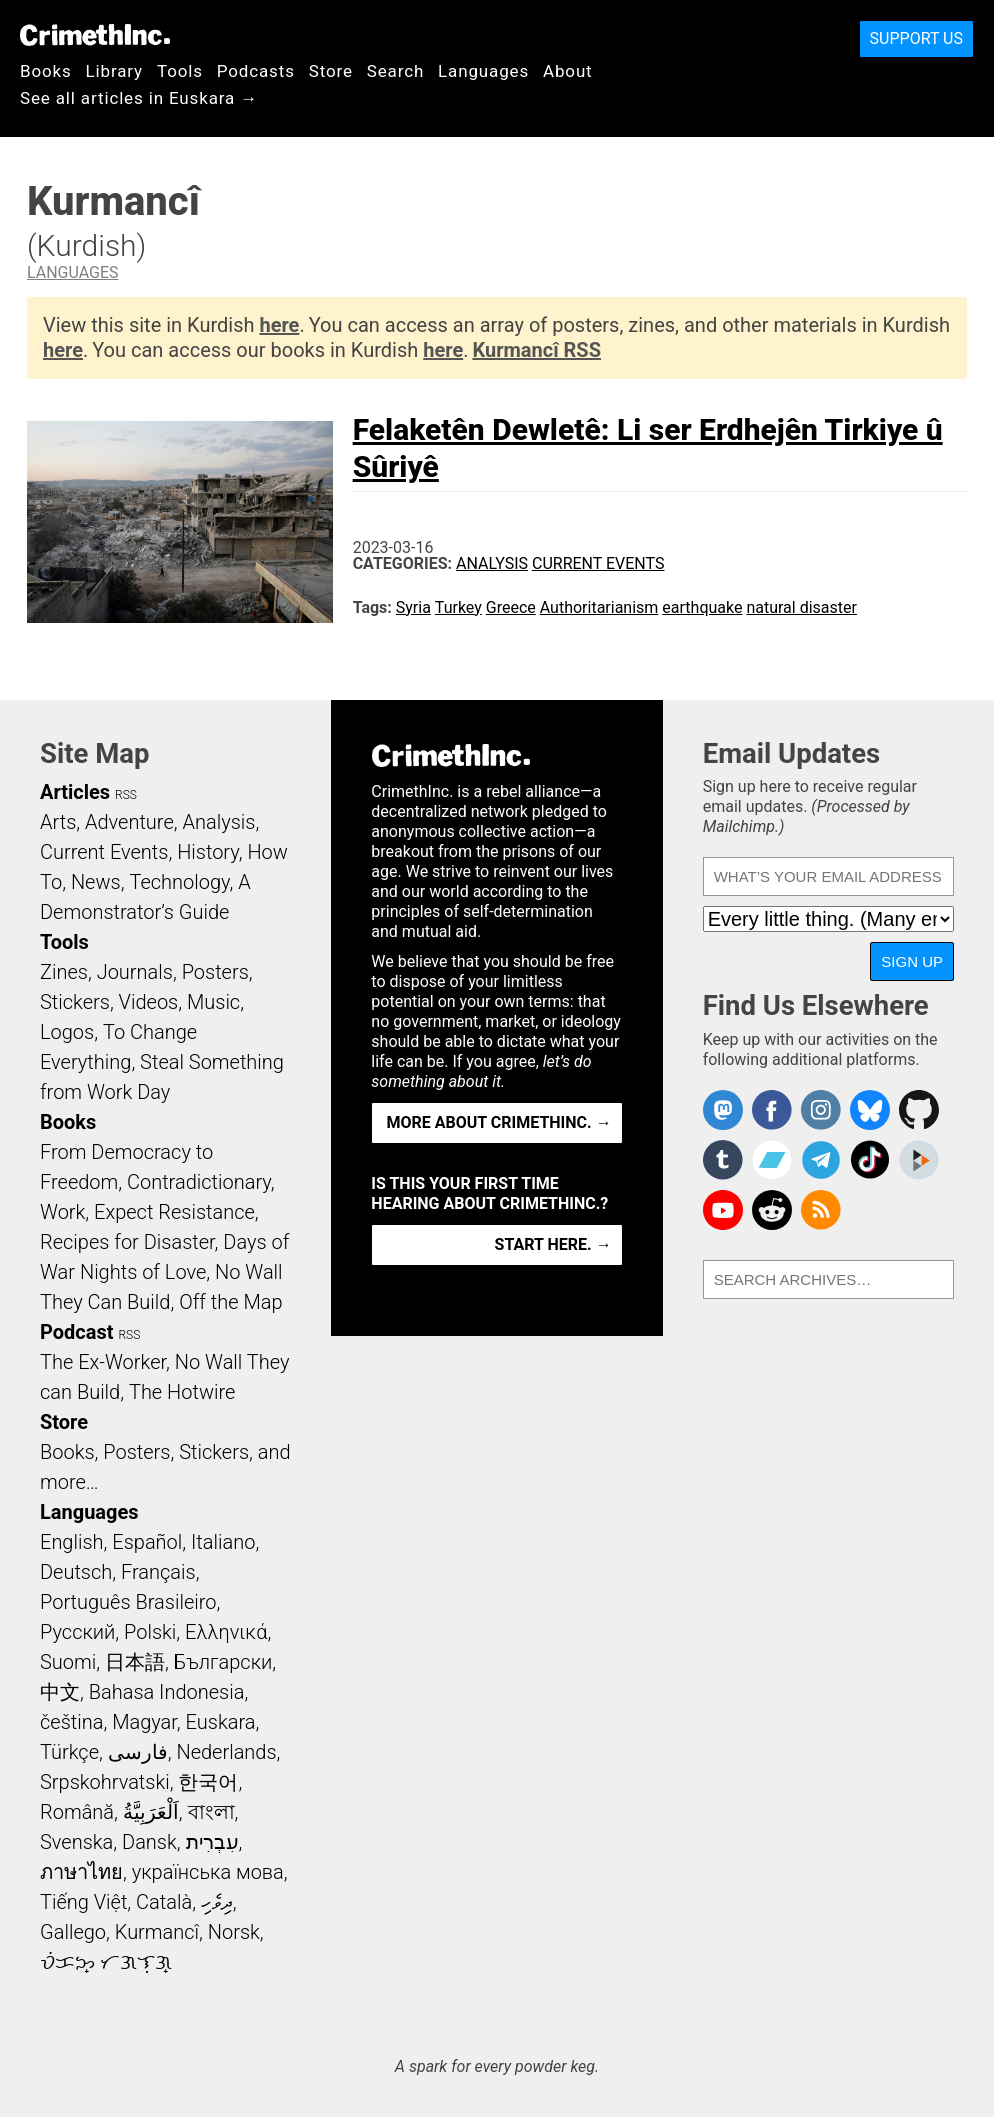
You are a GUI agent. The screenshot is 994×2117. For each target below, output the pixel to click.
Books (46, 71)
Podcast (76, 1332)
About (568, 71)
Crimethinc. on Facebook (772, 1110)
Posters (215, 972)
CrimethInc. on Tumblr (723, 1160)
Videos (149, 1002)
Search (395, 71)
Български (223, 1662)
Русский (77, 1632)
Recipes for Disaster (127, 1242)
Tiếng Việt (83, 1902)
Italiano (223, 1542)
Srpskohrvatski (105, 1782)
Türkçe (69, 1752)
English (72, 1542)
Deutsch (76, 1572)
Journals (135, 972)
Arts (58, 822)
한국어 (208, 1782)
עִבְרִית (212, 1842)
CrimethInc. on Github (919, 1110)
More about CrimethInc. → (499, 1122)
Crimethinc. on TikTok (870, 1160)
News (96, 882)
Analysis (492, 563)
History (208, 852)
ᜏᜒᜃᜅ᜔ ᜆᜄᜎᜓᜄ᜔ (106, 1962)
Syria (413, 607)
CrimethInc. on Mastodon (723, 1110)
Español (147, 1542)
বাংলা (211, 1812)
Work (62, 1212)
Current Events (598, 563)
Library (114, 71)
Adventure (129, 822)
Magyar (144, 1722)
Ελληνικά (226, 1632)
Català (164, 1902)
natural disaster (801, 607)
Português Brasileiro (128, 1602)
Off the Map (230, 1302)
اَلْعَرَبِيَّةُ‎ (151, 1812)
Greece (511, 607)
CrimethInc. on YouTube (723, 1210)
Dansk (149, 1842)
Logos (67, 1032)
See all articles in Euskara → (139, 98)
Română (77, 1812)
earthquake (702, 607)
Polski (150, 1632)
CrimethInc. (95, 35)
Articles (75, 792)
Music (213, 1002)
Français (158, 1572)
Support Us (916, 38)
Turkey (458, 607)
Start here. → (553, 1244)
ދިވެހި (217, 1902)
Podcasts (256, 71)
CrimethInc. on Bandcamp (772, 1160)
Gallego (73, 1932)
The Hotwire (182, 1392)
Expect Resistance (174, 1212)
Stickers (75, 1002)
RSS (126, 795)
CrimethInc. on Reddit (772, 1210)
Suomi (68, 1662)
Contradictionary (199, 1182)
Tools (180, 71)
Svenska (76, 1842)
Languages (483, 71)
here (279, 325)
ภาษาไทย (81, 1872)
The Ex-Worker (103, 1362)
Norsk (234, 1932)
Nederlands (226, 1752)
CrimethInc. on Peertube (919, 1160)
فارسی (138, 1752)
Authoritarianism (599, 607)
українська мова (208, 1872)
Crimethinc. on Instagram (821, 1110)
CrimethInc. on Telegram (821, 1160)
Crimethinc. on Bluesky (870, 1110)
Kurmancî (157, 1932)
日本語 (135, 1662)
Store (331, 71)
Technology (179, 882)
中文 (60, 1692)
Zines (64, 972)
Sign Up (912, 961)
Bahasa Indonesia (167, 1692)
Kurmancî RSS (536, 350)
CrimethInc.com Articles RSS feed (821, 1210)
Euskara (221, 1722)
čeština (71, 1722)
